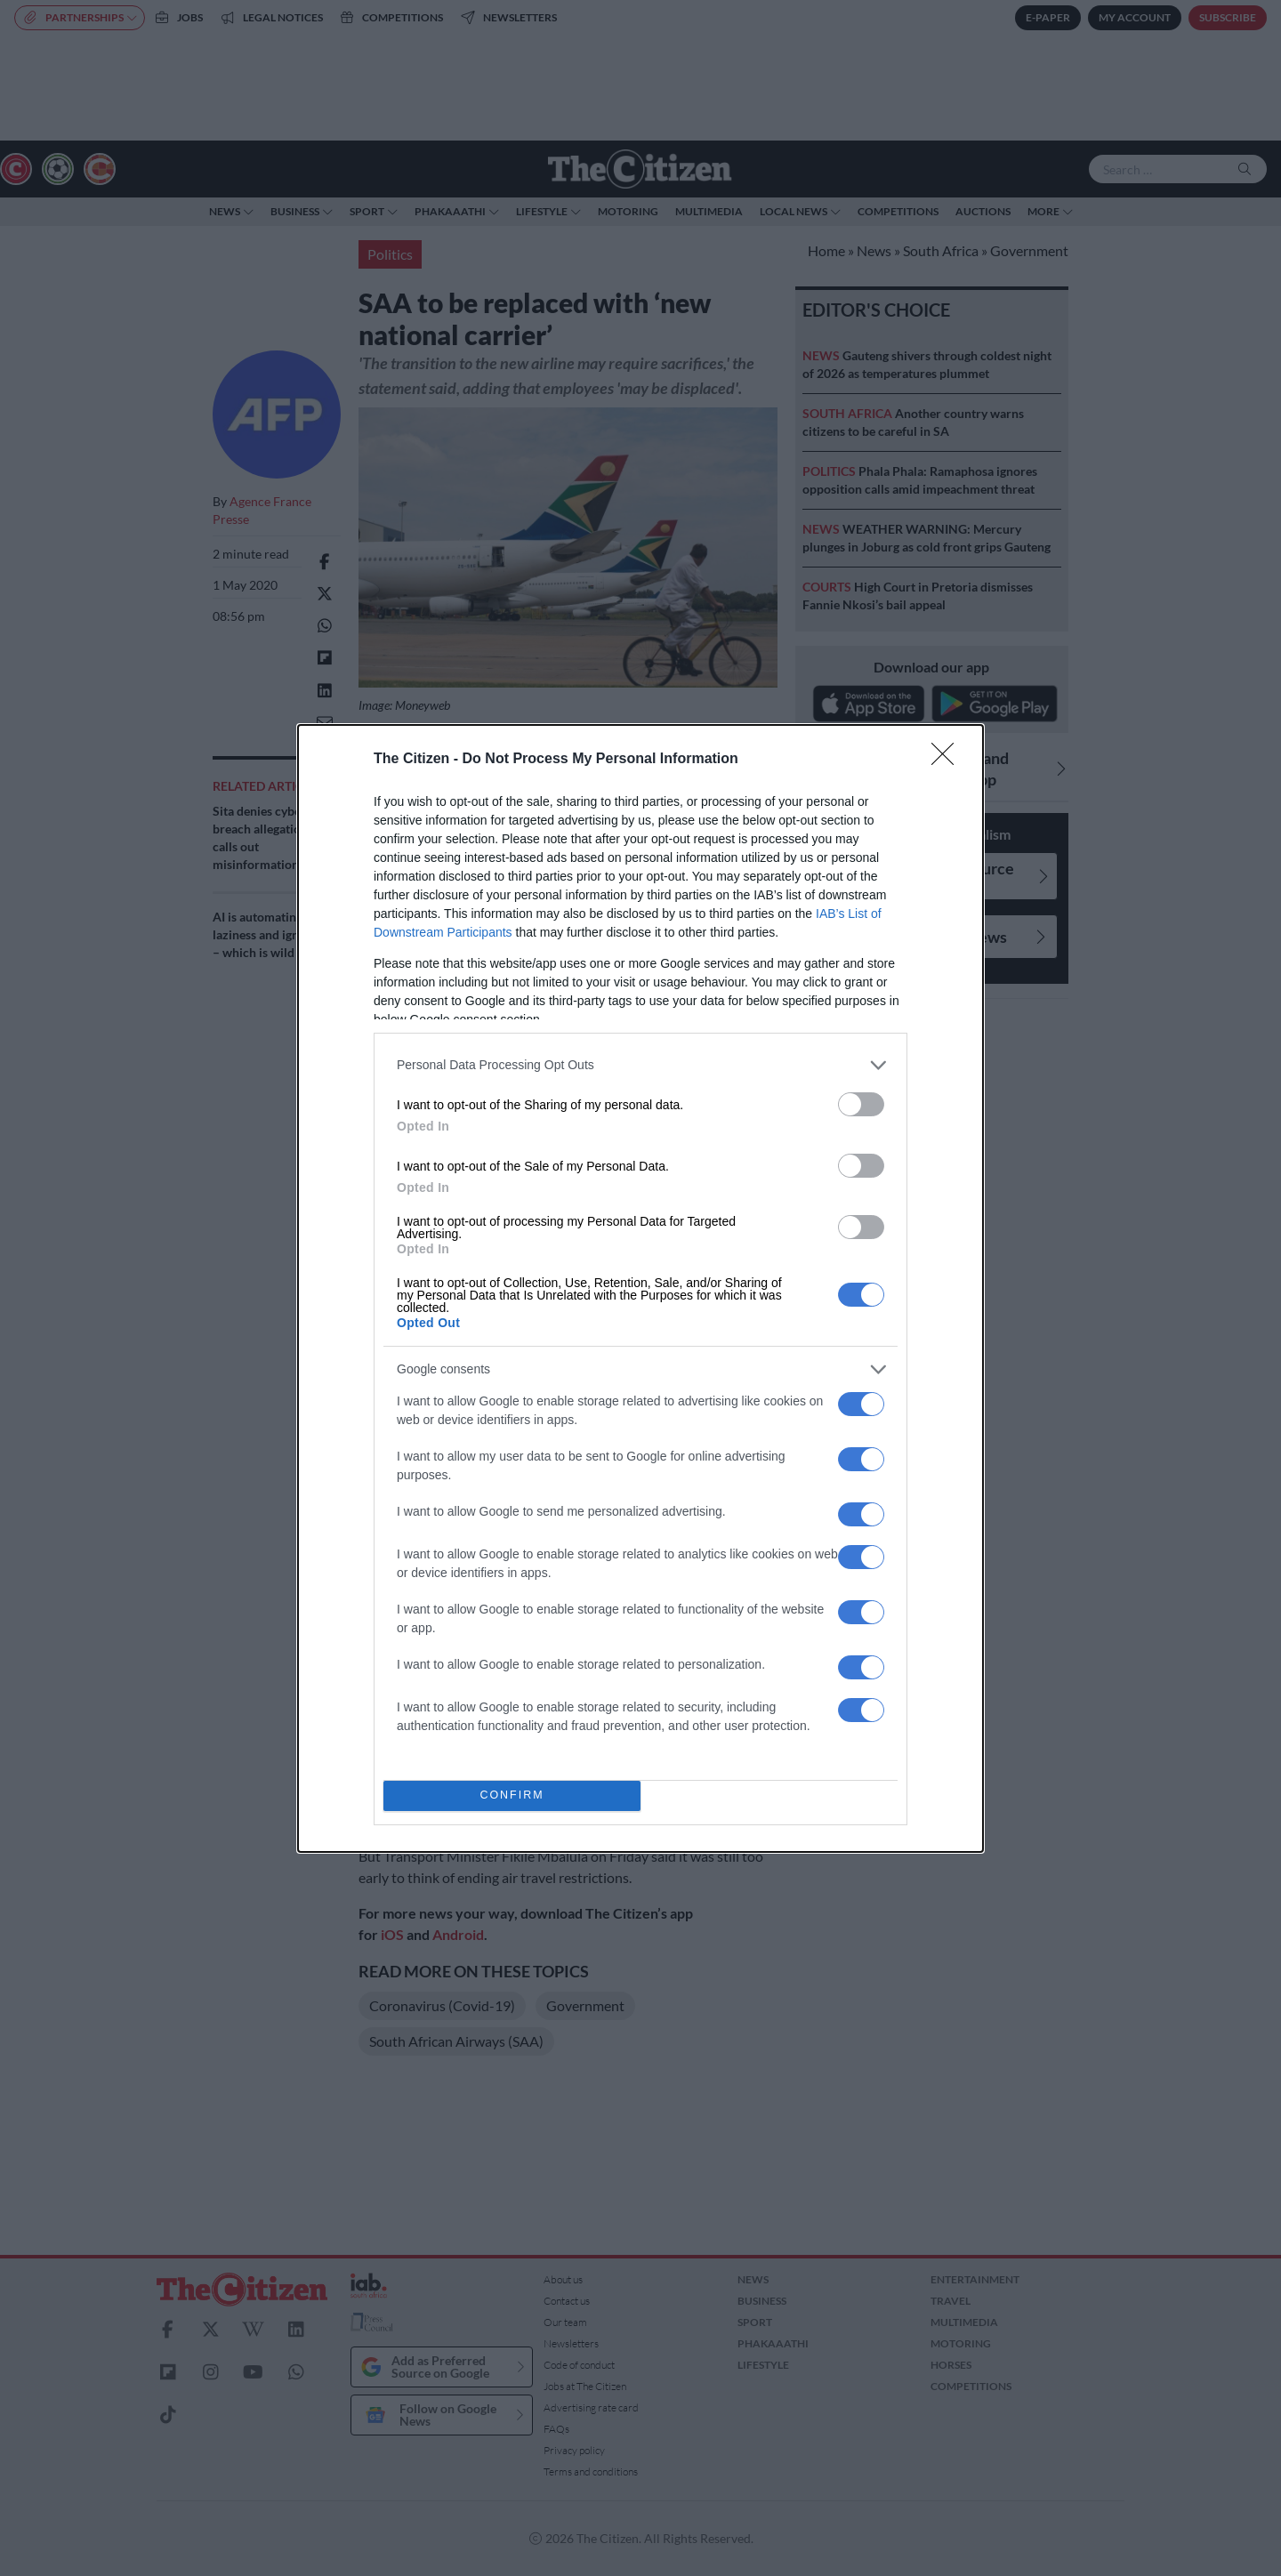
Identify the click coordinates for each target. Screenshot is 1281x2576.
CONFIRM (512, 1795)
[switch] (861, 1104)
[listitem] (640, 1065)
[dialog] (640, 1288)
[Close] (948, 760)
